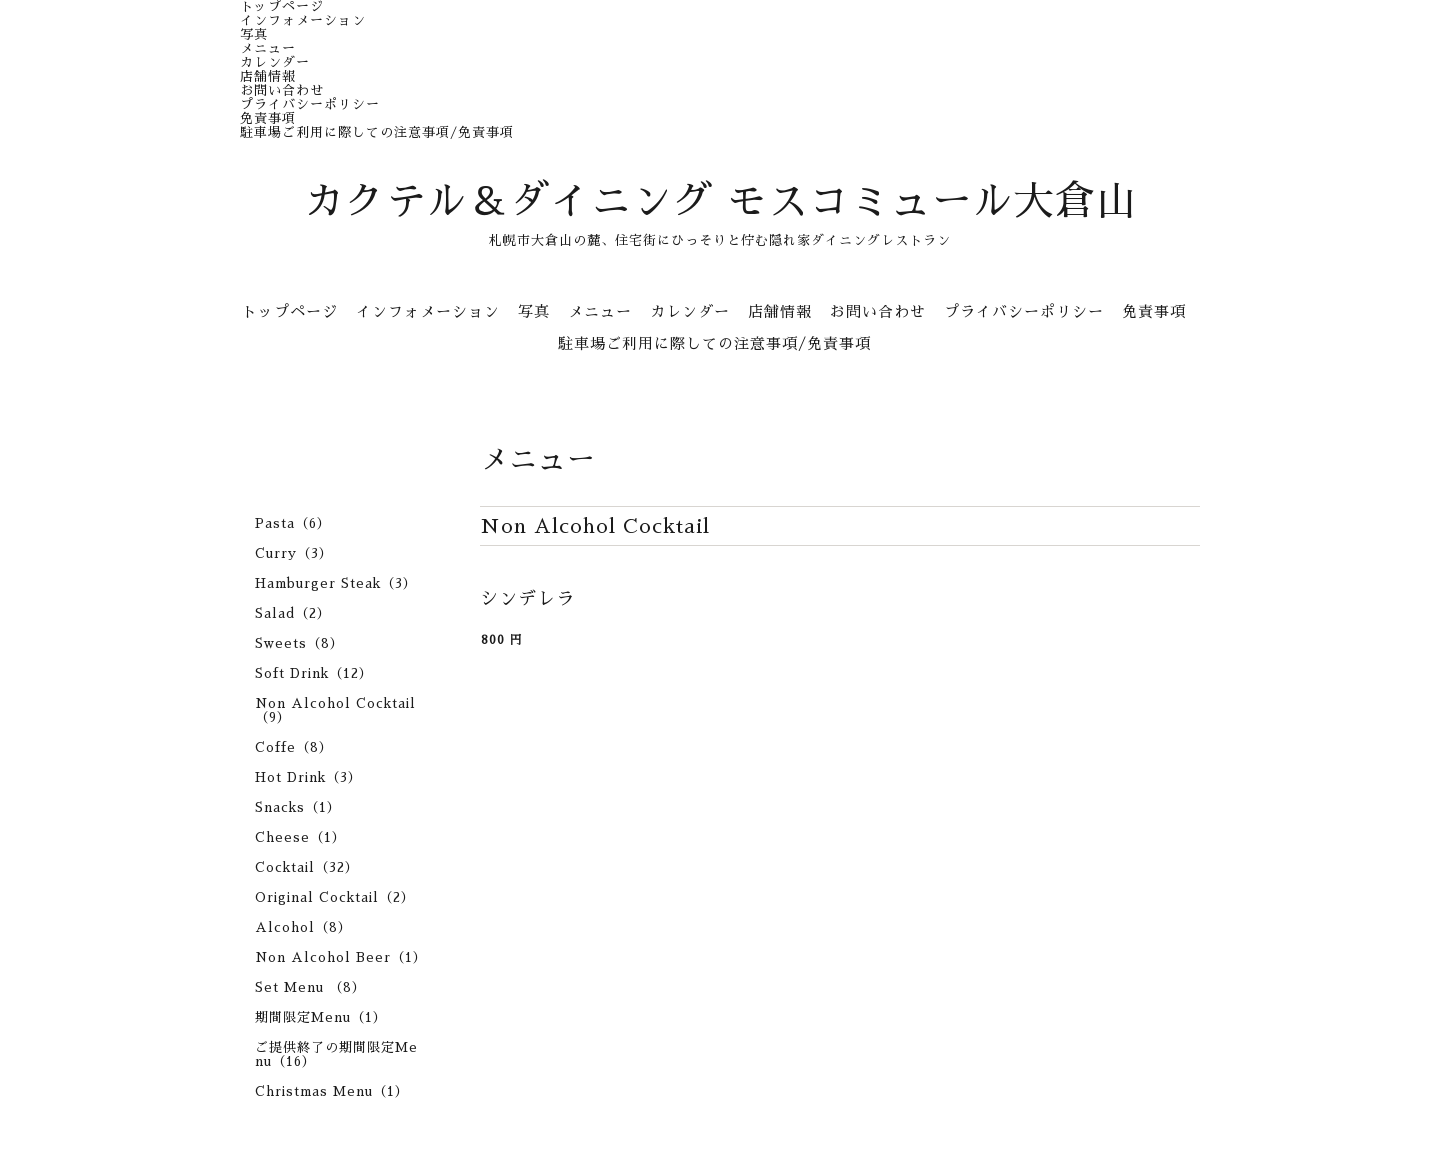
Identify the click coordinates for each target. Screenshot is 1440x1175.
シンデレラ (527, 599)
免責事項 (268, 118)
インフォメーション (303, 20)
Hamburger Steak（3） (336, 583)
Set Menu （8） (310, 987)
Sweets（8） (299, 643)
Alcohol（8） (303, 927)
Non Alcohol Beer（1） (341, 957)
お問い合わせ (282, 90)
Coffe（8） (294, 747)
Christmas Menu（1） (332, 1091)
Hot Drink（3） (308, 777)
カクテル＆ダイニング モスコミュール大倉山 (720, 202)
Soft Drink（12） (314, 673)
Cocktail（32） (307, 867)
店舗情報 (268, 76)
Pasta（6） (293, 523)
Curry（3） (294, 553)
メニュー (268, 48)
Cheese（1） (300, 837)
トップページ (282, 6)
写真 (254, 34)
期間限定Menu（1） (321, 1017)
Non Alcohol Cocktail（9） (335, 710)
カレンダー (275, 62)
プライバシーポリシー (310, 104)
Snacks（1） (298, 807)
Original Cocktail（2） (335, 897)
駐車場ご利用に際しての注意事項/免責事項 (377, 132)
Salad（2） (293, 613)
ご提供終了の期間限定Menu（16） (336, 1054)
